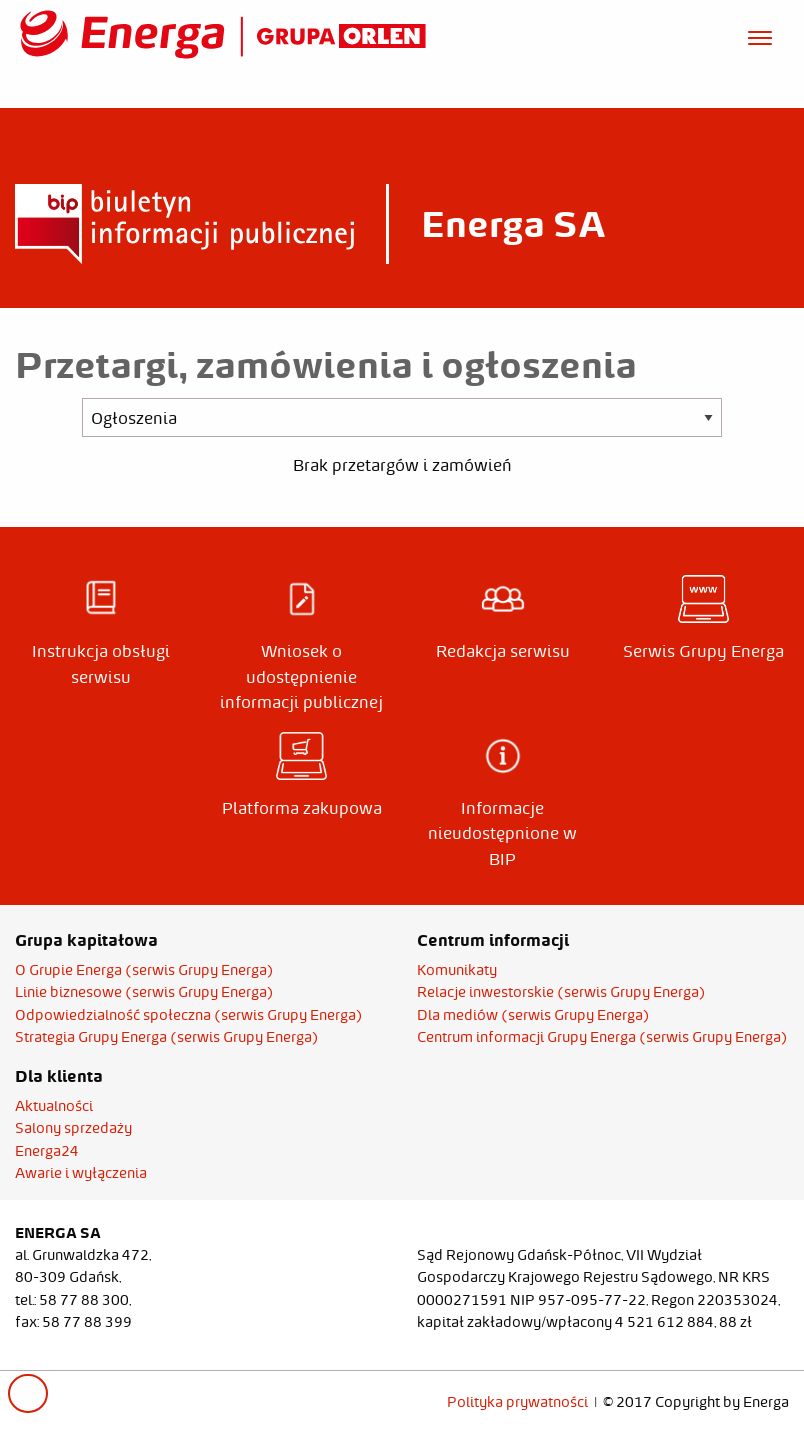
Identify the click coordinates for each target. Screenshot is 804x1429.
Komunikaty (457, 970)
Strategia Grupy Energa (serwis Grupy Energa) (167, 1037)
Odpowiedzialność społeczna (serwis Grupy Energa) (189, 1015)
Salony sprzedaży (73, 1128)
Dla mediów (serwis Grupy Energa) (533, 1015)
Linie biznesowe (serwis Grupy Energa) (144, 992)
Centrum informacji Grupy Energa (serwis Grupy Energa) (602, 1037)
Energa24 (47, 1151)
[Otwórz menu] (760, 35)
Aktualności (54, 1106)
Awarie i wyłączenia (81, 1173)
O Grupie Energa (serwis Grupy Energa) (144, 970)
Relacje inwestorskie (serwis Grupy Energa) (561, 992)
